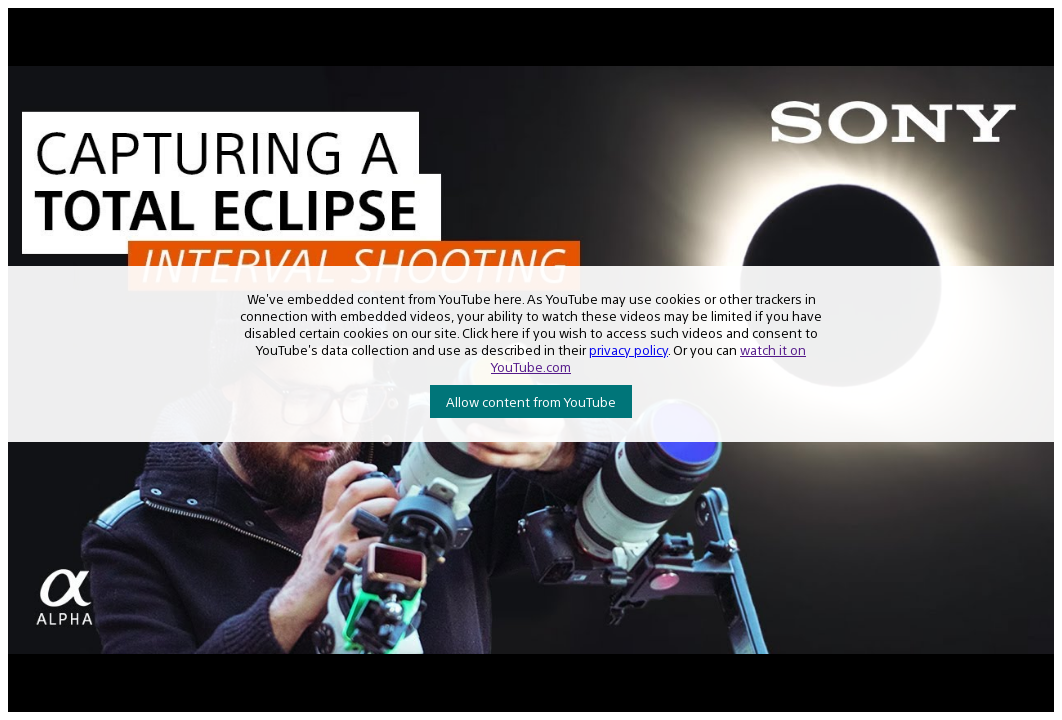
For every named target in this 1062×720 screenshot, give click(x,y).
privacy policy (628, 349)
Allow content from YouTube (531, 401)
